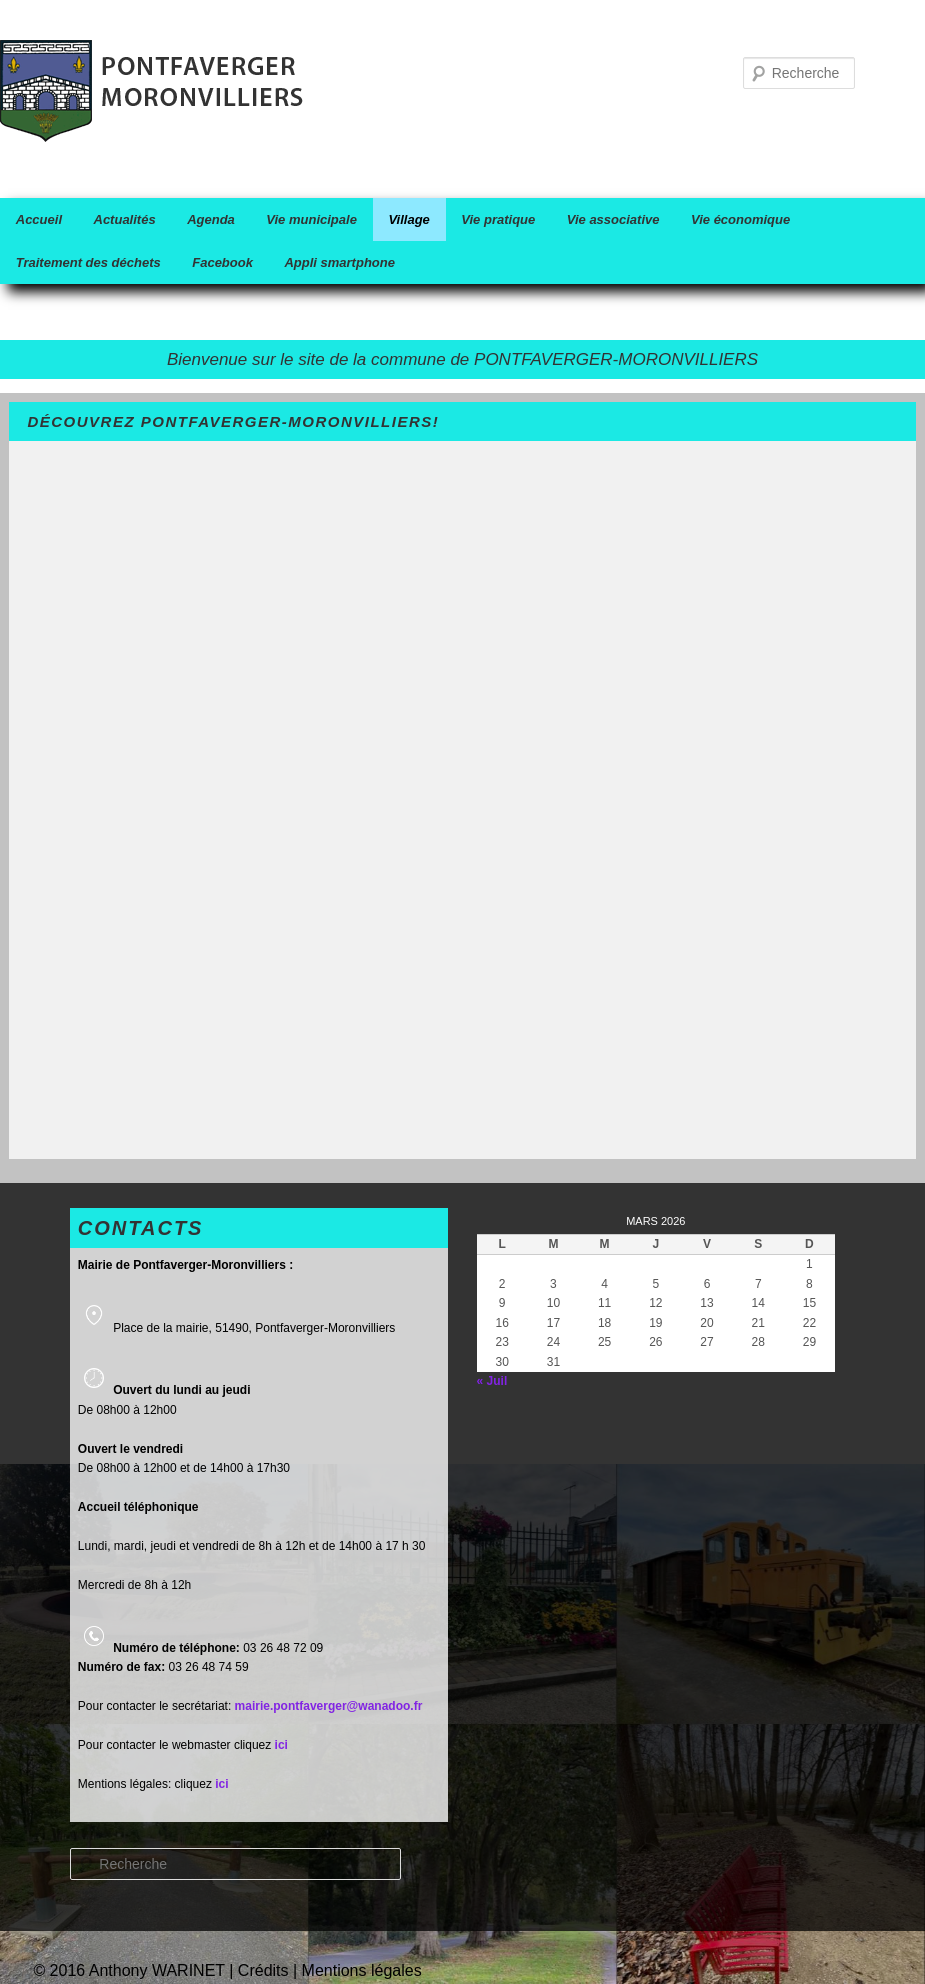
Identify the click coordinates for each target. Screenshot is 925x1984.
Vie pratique (498, 219)
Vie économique (740, 219)
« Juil (492, 1381)
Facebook (222, 262)
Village (408, 219)
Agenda (211, 219)
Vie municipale (311, 219)
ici (221, 1784)
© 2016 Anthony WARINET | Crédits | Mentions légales (227, 1970)
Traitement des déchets (88, 262)
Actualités (125, 219)
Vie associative (613, 219)
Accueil (39, 219)
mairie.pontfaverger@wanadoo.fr (329, 1706)
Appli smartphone (339, 262)
